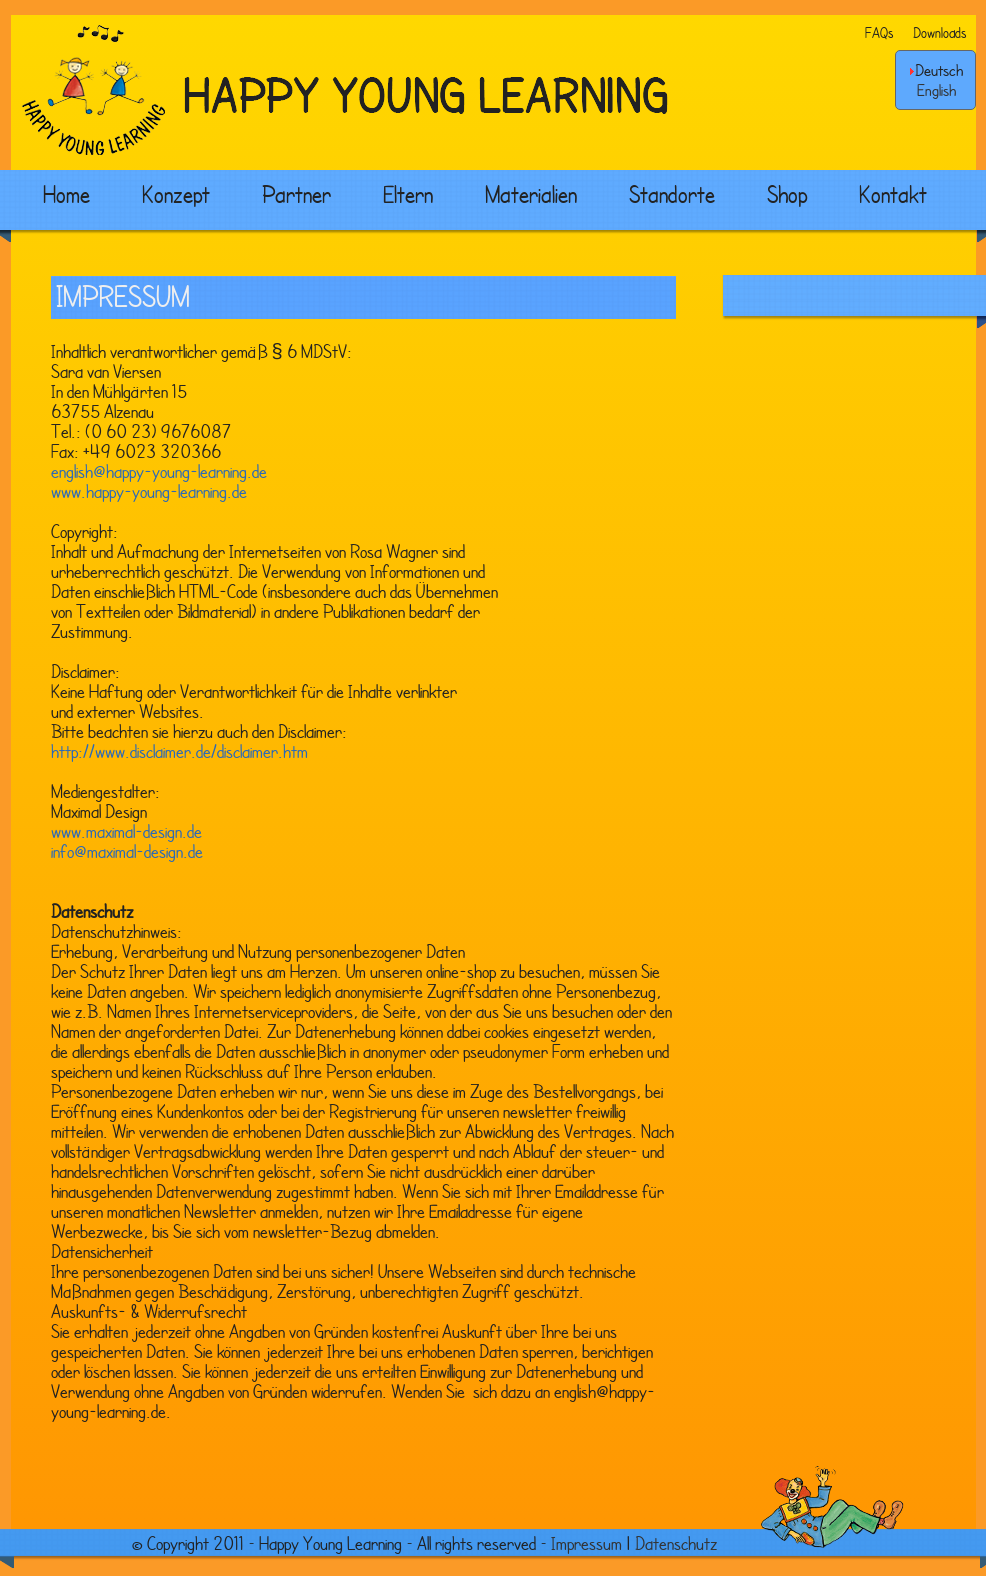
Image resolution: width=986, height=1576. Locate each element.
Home (66, 194)
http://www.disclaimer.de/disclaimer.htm (179, 751)
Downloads (939, 32)
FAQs (879, 32)
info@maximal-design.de (127, 851)
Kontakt (893, 194)
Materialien (531, 194)
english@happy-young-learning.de (159, 471)
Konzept (176, 194)
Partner (296, 194)
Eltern (408, 194)
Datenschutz (676, 1543)
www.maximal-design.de (126, 831)
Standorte (672, 194)
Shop (787, 194)
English (936, 90)
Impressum (586, 1543)
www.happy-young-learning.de (149, 491)
